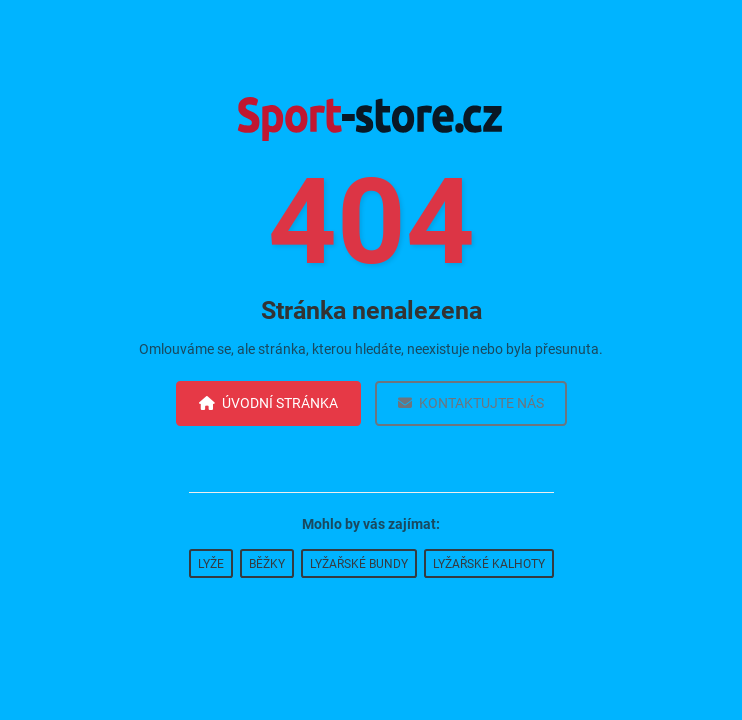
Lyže (211, 564)
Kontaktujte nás (471, 403)
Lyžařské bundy (359, 564)
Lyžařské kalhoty (489, 564)
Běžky (267, 564)
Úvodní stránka (268, 403)
